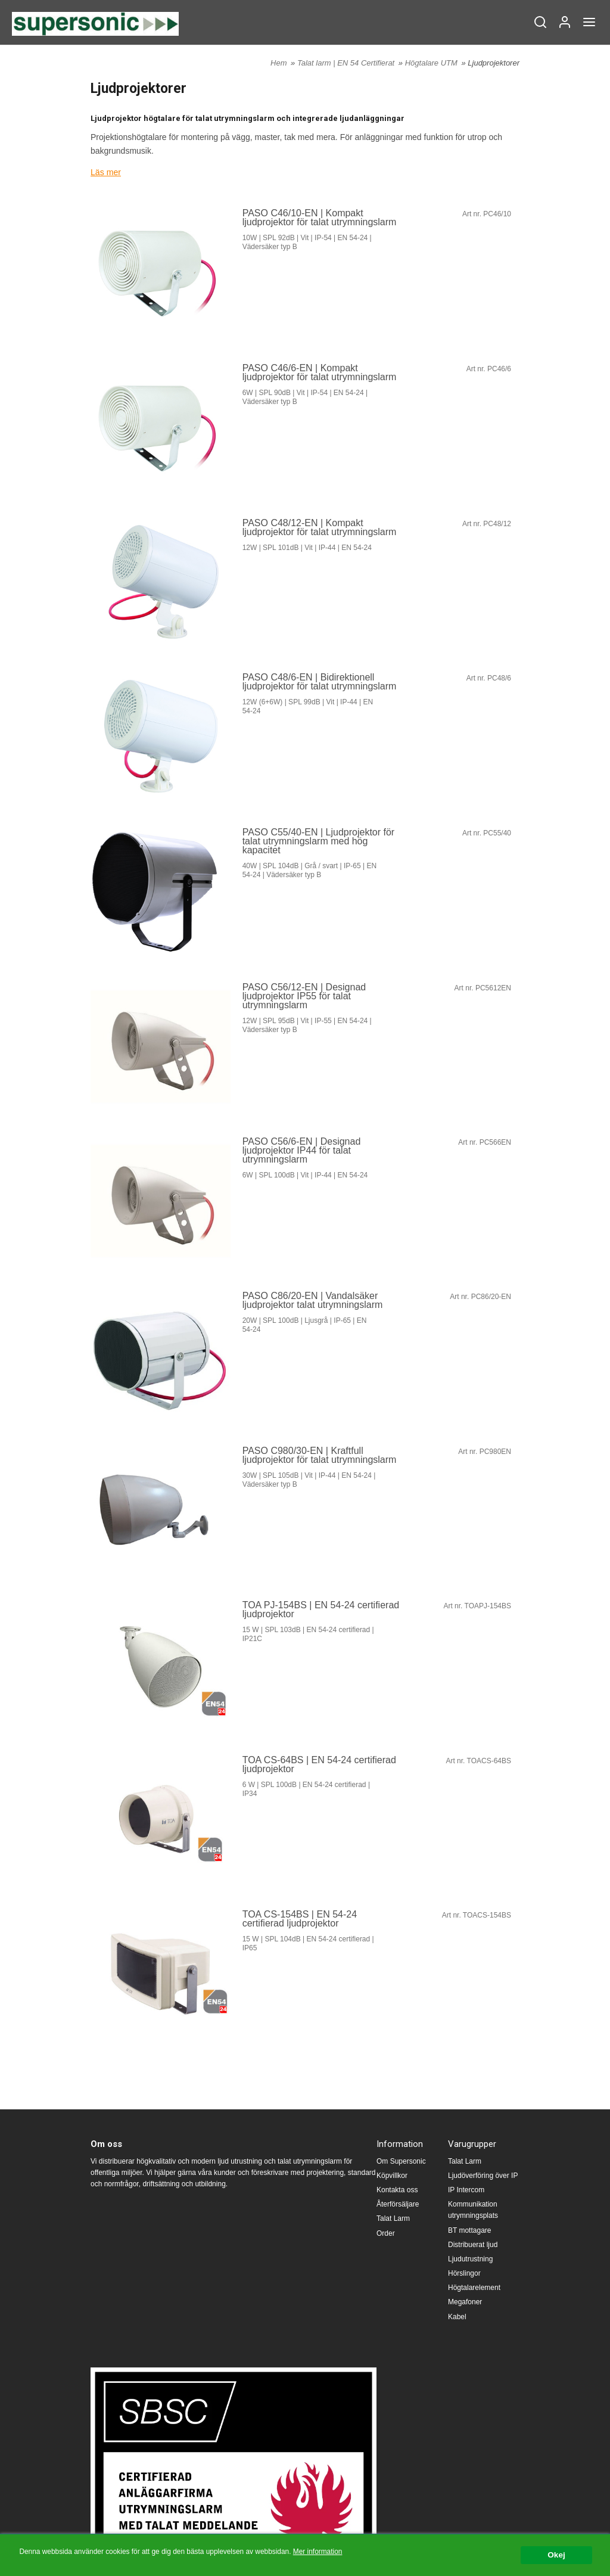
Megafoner (465, 2302)
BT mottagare (469, 2230)
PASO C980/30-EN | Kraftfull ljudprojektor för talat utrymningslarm (319, 1455)
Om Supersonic (401, 2161)
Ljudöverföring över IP (483, 2175)
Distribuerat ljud (472, 2245)
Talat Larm (393, 2218)
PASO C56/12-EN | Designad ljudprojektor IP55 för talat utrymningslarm (304, 996)
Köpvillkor (391, 2175)
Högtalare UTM (432, 62)
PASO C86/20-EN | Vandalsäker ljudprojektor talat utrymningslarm (312, 1300)
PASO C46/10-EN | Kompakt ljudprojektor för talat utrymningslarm (319, 217)
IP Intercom (466, 2190)
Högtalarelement (474, 2287)
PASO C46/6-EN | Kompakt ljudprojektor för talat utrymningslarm (319, 372)
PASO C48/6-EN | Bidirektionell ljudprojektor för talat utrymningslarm (319, 681)
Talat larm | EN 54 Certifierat (347, 62)
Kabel (457, 2317)
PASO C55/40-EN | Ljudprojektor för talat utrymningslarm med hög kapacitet (318, 841)
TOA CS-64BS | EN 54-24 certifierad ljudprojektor (319, 1763)
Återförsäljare (397, 2204)
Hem (278, 62)
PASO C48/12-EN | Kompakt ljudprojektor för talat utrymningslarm (319, 527)
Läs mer (106, 172)
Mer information (318, 2552)
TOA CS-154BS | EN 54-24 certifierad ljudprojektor (299, 1918)
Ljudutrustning (470, 2259)
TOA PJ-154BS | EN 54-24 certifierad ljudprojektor (321, 1609)
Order (385, 2233)
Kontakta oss (397, 2190)
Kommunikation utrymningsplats (473, 2210)
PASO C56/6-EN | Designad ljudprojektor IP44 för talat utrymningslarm (301, 1150)
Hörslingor (464, 2273)
